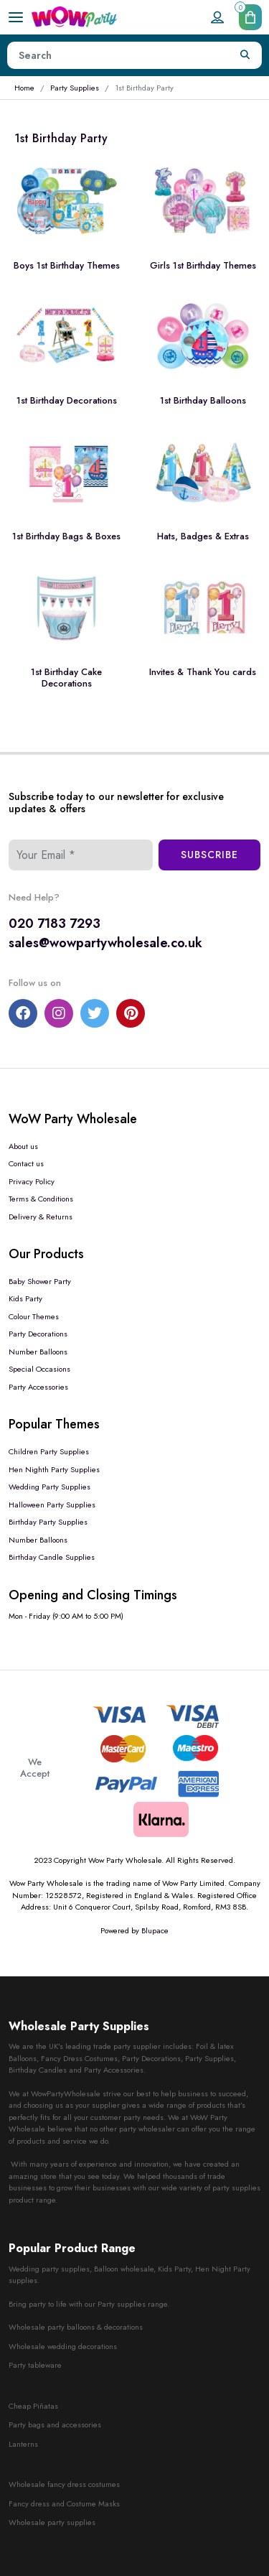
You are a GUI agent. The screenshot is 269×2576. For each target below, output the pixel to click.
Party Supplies (74, 87)
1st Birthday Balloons (203, 400)
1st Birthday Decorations (66, 400)
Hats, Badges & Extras (203, 536)
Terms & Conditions (41, 1198)
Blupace (155, 1930)
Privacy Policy (32, 1181)
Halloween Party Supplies (52, 1504)
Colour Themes (34, 1316)
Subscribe (209, 854)
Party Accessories (38, 1386)
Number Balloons (38, 1351)
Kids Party (25, 1298)
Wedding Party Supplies (49, 1486)
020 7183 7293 (54, 923)
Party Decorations (38, 1333)
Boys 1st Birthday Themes (67, 265)
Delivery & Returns (40, 1216)
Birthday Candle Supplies (52, 1557)
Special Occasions (39, 1369)
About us (23, 1146)
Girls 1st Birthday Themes (203, 265)
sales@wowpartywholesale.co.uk (105, 943)
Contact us (26, 1163)
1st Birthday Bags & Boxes (66, 536)
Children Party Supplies (49, 1451)
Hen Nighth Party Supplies (54, 1469)
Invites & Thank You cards (202, 672)
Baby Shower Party (40, 1281)
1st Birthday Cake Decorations (66, 677)
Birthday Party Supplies (48, 1522)
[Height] (118, 55)
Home (24, 87)
